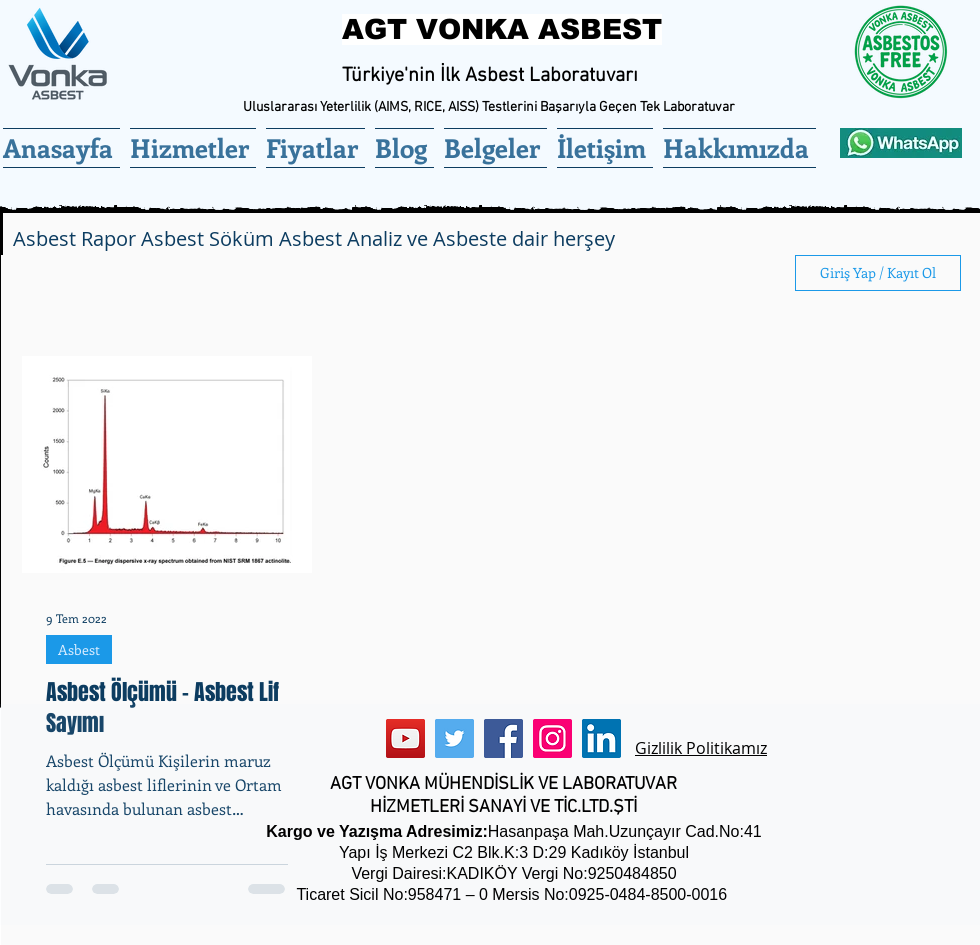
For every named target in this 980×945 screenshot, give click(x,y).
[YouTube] (405, 738)
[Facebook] (503, 738)
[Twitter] (454, 738)
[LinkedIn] (601, 738)
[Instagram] (552, 738)
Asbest (79, 649)
